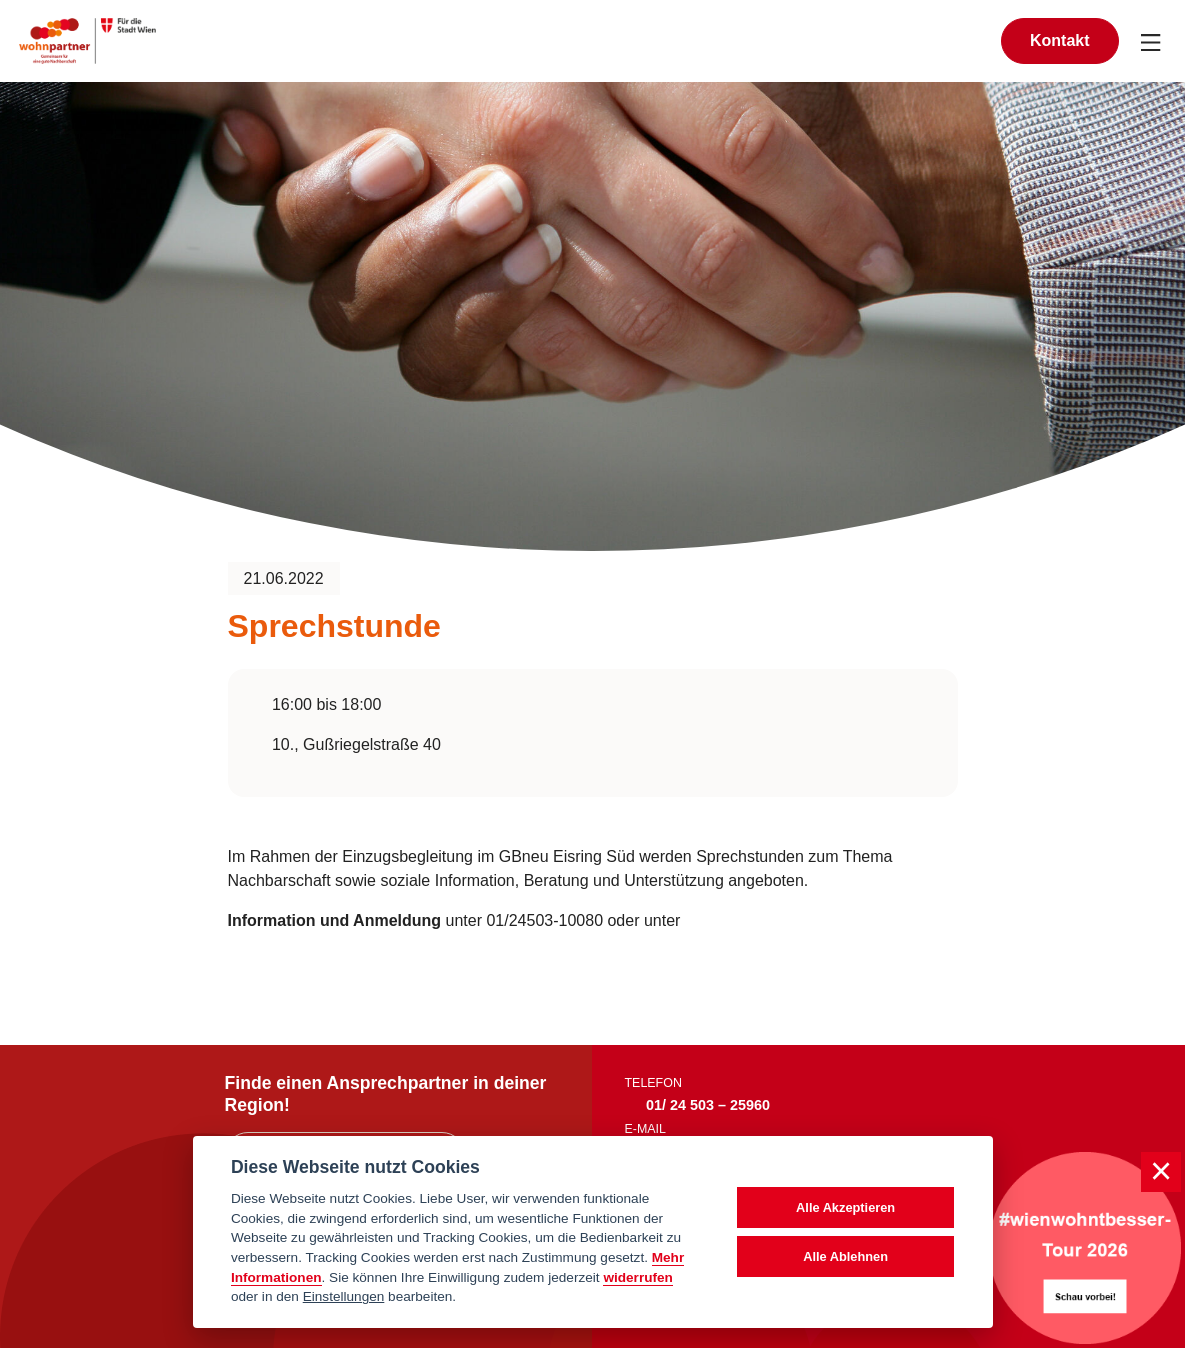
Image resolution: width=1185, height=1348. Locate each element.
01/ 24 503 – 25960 (708, 1105)
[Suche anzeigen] (964, 40)
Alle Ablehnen (845, 1256)
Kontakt (1060, 40)
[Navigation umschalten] (1152, 41)
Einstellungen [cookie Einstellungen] (344, 1296)
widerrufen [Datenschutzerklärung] (638, 1277)
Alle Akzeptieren (845, 1207)
